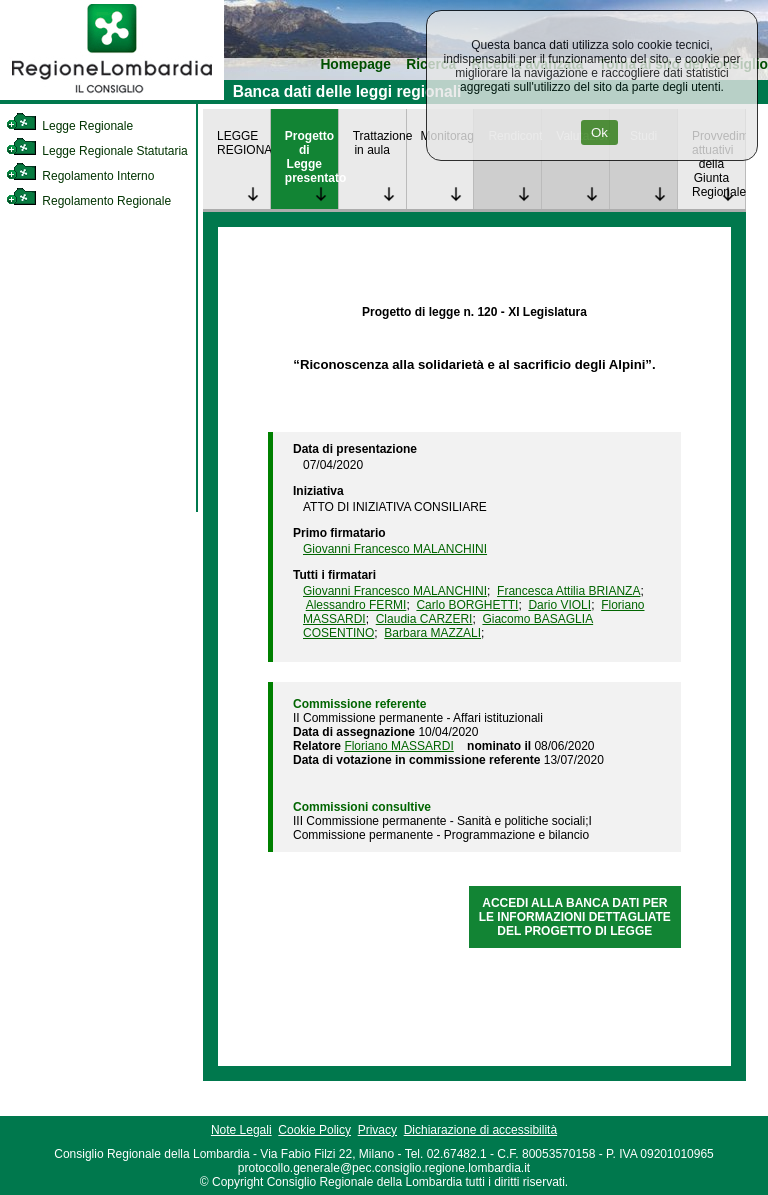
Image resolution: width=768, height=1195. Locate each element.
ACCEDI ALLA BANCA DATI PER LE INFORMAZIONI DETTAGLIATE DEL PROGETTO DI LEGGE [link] (575, 917)
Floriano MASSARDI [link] (398, 746)
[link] (112, 96)
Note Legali (241, 1130)
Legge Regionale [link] (69, 126)
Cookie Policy (314, 1130)
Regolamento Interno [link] (80, 176)
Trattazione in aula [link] (379, 143)
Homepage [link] (355, 64)
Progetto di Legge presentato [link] (311, 157)
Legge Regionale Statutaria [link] (97, 151)
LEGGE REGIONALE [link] (243, 143)
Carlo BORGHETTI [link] (467, 605)
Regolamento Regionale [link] (88, 201)
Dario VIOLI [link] (559, 605)
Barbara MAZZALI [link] (432, 633)
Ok (599, 132)
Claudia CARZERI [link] (424, 619)
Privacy (377, 1130)
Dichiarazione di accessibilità (480, 1130)
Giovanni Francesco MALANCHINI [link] (395, 549)
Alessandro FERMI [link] (356, 605)
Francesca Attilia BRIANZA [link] (568, 591)
